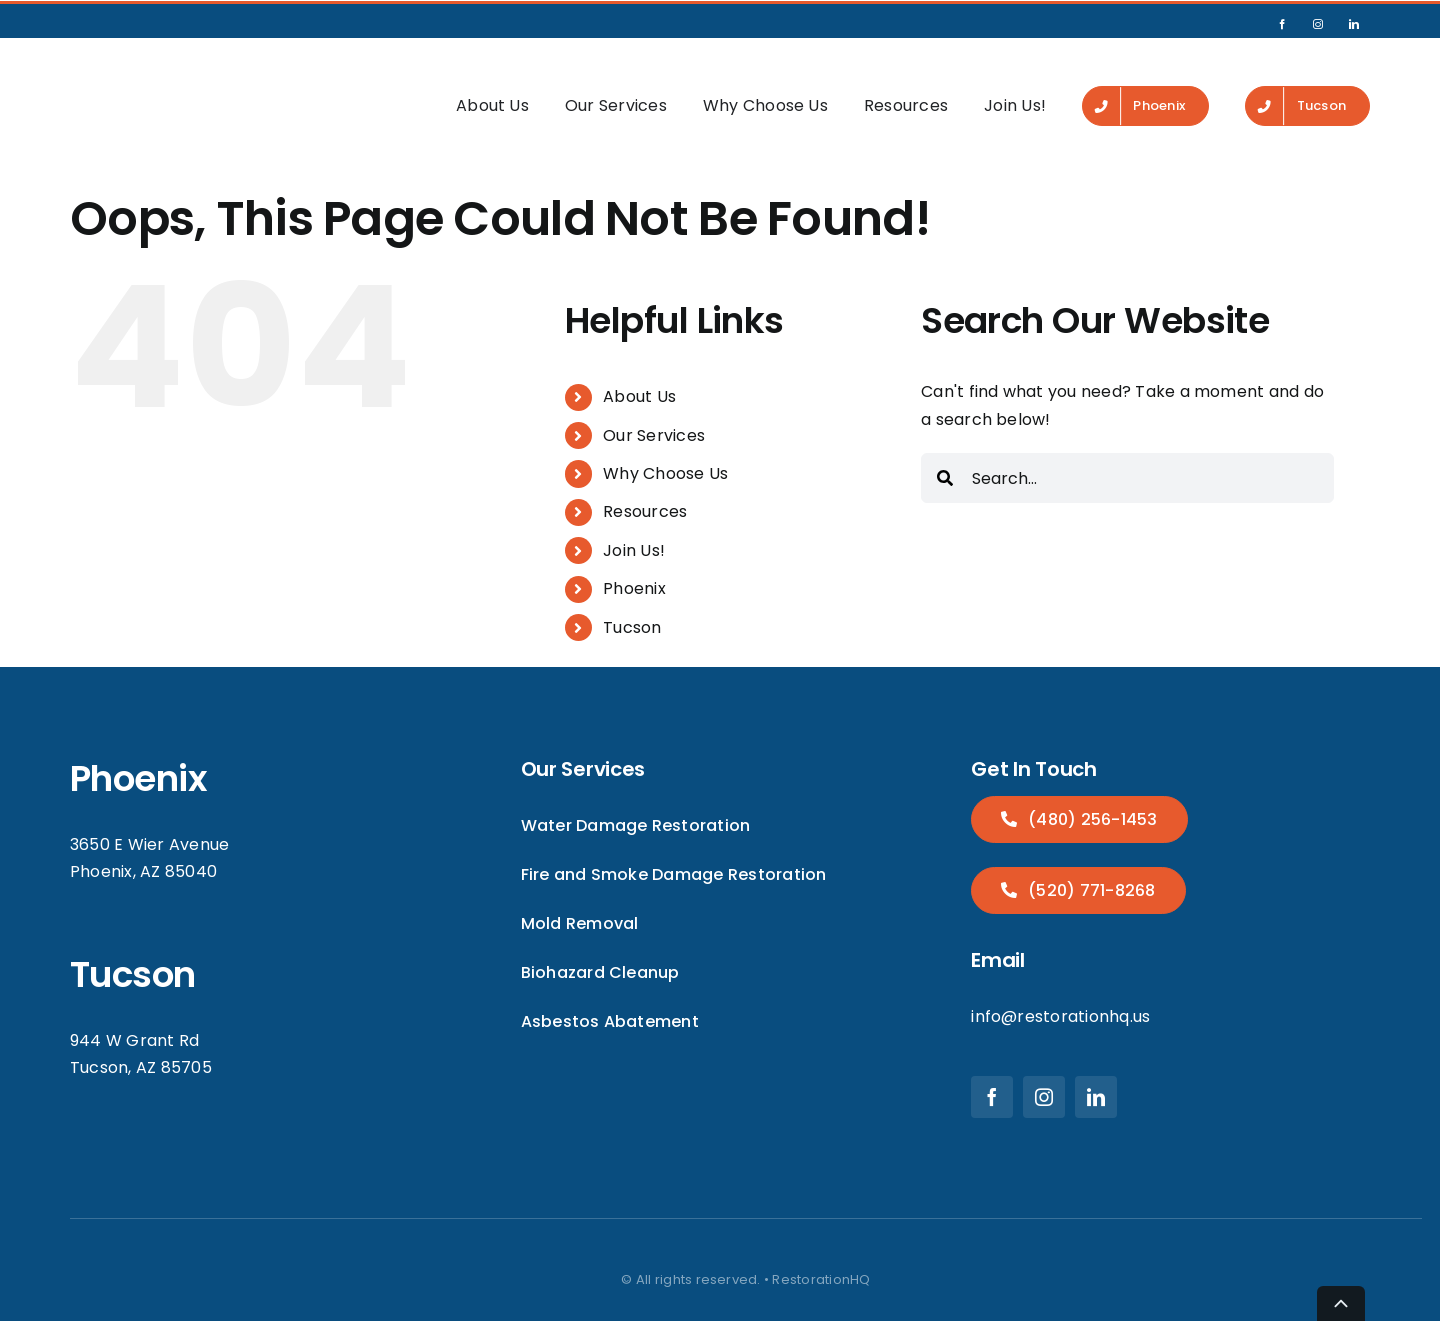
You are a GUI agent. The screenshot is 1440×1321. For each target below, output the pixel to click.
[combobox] (1127, 447)
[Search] (945, 447)
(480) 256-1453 (1091, 787)
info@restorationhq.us (1060, 985)
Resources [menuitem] (906, 90)
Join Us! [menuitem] (1015, 90)
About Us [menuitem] (492, 90)
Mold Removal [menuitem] (580, 892)
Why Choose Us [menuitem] (765, 90)
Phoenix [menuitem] (634, 557)
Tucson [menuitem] (632, 595)
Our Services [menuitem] (616, 90)
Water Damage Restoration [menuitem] (636, 793)
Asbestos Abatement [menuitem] (610, 990)
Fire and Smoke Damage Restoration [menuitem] (674, 843)
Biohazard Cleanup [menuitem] (600, 941)
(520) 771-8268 (1090, 859)
